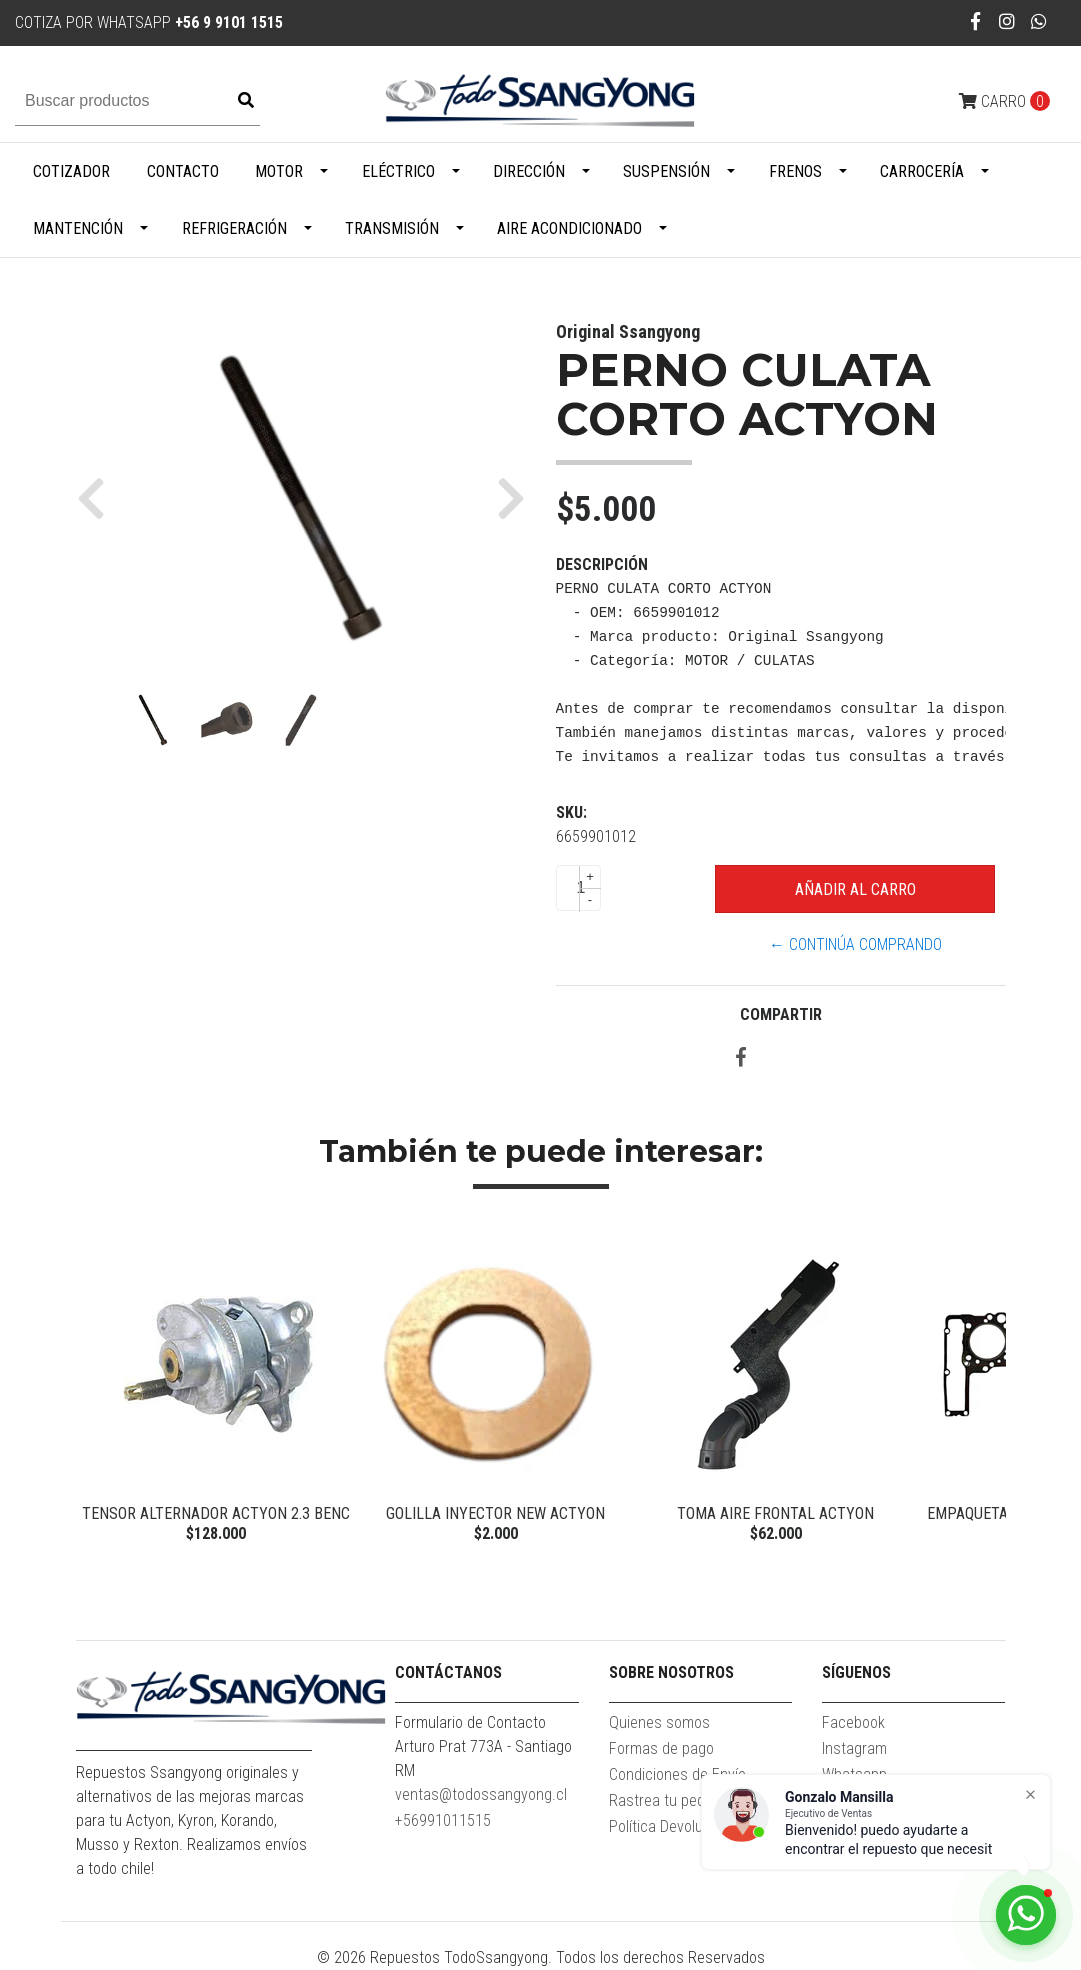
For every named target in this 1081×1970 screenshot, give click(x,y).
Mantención (78, 228)
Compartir (781, 1014)
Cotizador (71, 171)
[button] (98, 498)
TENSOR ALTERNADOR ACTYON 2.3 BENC (216, 1513)
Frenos (795, 171)
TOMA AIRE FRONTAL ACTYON (775, 1513)
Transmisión (392, 228)
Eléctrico (398, 171)
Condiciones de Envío (677, 1774)
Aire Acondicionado (569, 228)
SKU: (571, 812)
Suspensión (666, 171)
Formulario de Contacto (470, 1722)
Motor (279, 171)
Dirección (529, 171)
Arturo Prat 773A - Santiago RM (483, 1758)
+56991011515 (443, 1820)
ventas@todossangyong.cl (481, 1794)
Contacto (183, 171)
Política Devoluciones (677, 1826)
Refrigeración (234, 228)
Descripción (602, 564)
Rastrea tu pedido (666, 1800)
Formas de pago (661, 1748)
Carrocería (922, 171)
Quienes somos (659, 1722)
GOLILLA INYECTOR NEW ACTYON (495, 1513)
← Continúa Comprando (855, 944)
